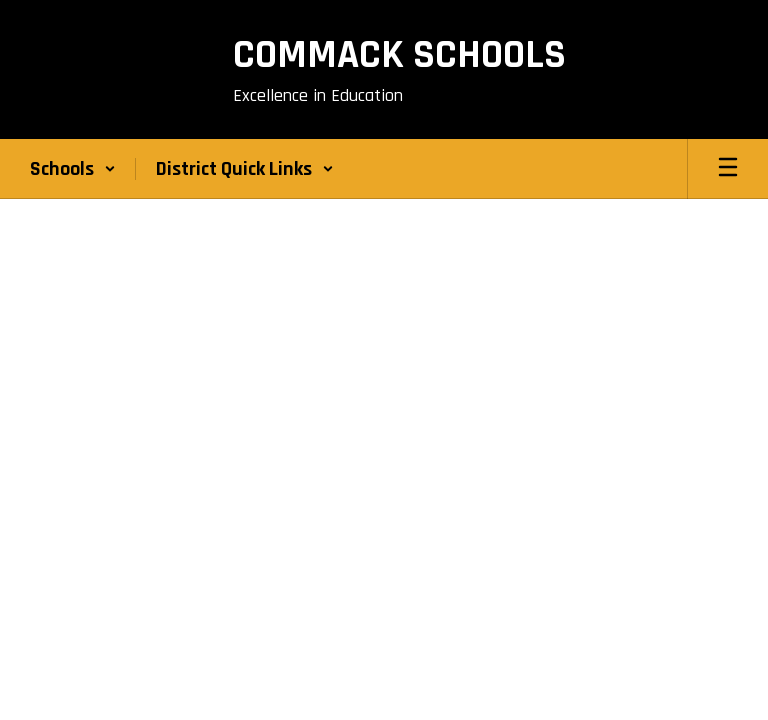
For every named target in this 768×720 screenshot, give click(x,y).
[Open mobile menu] (728, 169)
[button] (73, 169)
